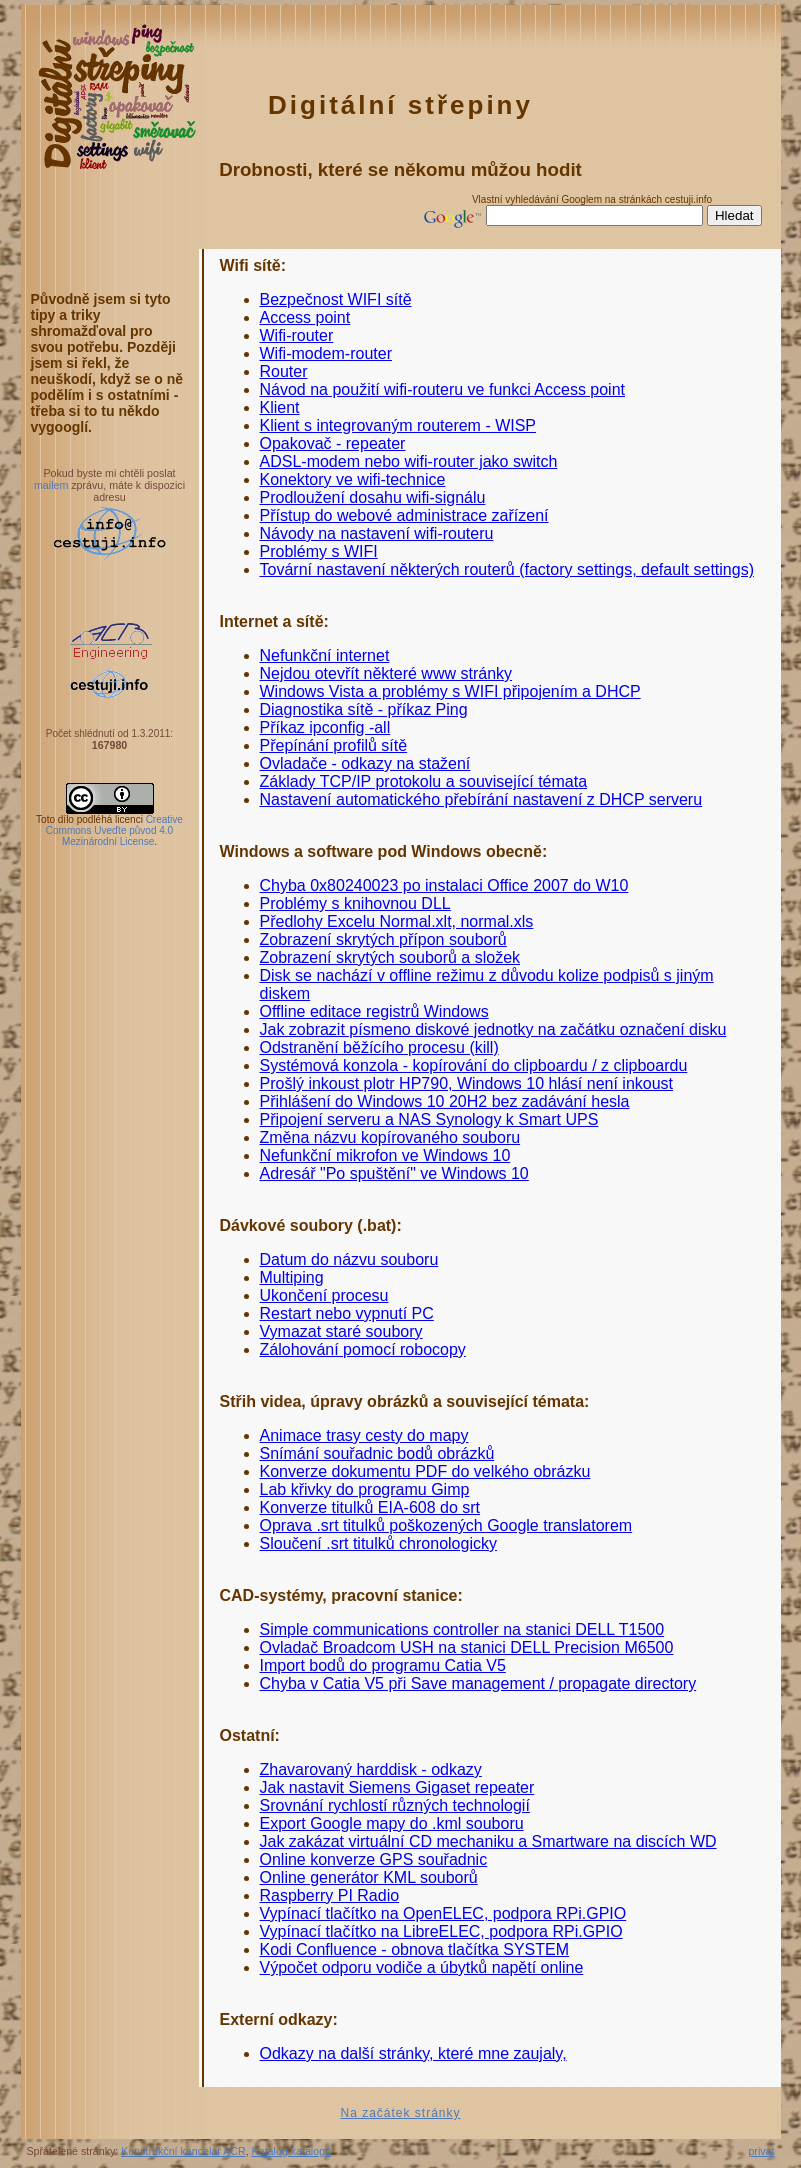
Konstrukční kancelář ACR (183, 2151)
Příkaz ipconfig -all (325, 727)
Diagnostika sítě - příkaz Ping (364, 709)
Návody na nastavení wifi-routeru (377, 533)
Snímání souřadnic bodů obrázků (377, 1453)
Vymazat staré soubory (341, 1331)
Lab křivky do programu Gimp (365, 1489)
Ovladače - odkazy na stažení (365, 763)
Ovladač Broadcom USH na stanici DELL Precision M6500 (467, 1647)
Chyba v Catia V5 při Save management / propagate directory (478, 1683)
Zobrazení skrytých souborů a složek (390, 957)
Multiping (292, 1277)
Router (284, 371)
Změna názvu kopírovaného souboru (390, 1137)
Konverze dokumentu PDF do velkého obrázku (425, 1471)
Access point (305, 317)
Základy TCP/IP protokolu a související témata (424, 781)
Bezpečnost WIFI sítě (336, 299)
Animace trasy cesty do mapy (364, 1435)
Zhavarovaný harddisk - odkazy (371, 1769)
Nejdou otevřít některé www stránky (386, 673)
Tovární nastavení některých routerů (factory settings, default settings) (507, 569)
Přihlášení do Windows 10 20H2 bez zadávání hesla (445, 1101)
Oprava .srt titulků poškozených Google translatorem (446, 1525)
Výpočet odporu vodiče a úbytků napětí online (422, 1967)
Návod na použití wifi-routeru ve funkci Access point (443, 389)
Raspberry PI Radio (330, 1895)
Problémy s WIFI (319, 551)
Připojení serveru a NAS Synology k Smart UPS (429, 1119)
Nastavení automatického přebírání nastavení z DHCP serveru (481, 799)
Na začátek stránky (400, 2113)
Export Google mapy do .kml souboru (392, 1823)
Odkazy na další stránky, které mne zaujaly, (413, 2053)
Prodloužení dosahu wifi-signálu (373, 497)
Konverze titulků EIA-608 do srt (370, 1507)
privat (761, 2151)
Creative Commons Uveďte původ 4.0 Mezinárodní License (114, 830)
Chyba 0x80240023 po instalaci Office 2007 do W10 (444, 885)
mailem (51, 485)
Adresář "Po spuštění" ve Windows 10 (394, 1173)
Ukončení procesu (324, 1295)
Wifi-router (297, 335)
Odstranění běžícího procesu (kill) (379, 1047)
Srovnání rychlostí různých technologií (395, 1805)
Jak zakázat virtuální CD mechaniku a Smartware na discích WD (488, 1841)
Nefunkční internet (325, 655)
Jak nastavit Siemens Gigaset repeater (397, 1787)
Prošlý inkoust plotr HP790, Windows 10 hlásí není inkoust (467, 1083)
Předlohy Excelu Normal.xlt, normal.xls (397, 921)
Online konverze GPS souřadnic (374, 1859)
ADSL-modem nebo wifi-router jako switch (409, 461)
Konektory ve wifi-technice (353, 479)
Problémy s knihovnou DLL (355, 903)
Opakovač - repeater (333, 443)
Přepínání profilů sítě (334, 745)
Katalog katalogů (291, 2151)
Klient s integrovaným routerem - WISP (398, 425)
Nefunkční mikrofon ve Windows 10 (385, 1155)
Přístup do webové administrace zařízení (404, 515)
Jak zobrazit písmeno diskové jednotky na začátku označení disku (493, 1029)
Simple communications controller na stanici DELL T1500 (462, 1629)
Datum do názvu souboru (349, 1259)
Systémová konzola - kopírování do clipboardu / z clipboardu (474, 1065)
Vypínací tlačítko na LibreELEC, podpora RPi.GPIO (441, 1931)
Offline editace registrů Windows (374, 1011)
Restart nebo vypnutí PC (347, 1313)
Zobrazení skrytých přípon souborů (383, 939)
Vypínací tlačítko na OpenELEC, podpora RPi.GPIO (443, 1913)
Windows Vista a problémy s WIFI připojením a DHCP (450, 691)
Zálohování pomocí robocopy (363, 1349)
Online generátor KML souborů (369, 1877)
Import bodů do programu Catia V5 (383, 1665)
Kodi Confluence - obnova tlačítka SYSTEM (415, 1949)
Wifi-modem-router (326, 353)
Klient (280, 407)
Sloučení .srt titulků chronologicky (378, 1543)
